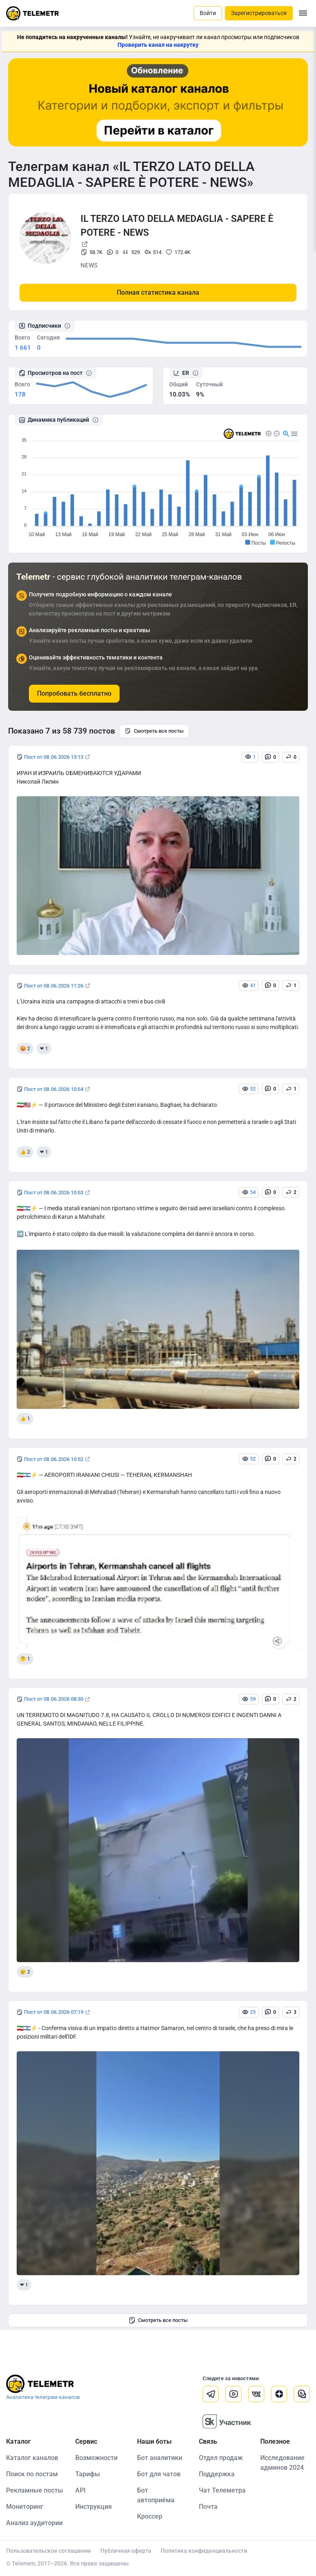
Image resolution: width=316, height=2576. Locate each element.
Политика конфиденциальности (204, 2551)
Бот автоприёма (155, 2495)
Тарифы (87, 2474)
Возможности (96, 2458)
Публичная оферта (125, 2551)
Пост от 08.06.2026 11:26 (54, 986)
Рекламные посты (34, 2490)
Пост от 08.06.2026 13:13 (54, 757)
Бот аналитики (159, 2458)
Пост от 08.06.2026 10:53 (54, 1192)
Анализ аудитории (34, 2523)
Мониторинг (25, 2506)
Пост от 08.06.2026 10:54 (54, 1089)
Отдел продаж (221, 2458)
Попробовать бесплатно (74, 693)
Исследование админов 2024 (282, 2462)
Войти (208, 13)
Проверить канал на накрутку (158, 45)
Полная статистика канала (158, 292)
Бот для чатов (159, 2474)
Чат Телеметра (222, 2490)
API (80, 2490)
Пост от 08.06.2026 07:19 (54, 2012)
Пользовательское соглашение (48, 2551)
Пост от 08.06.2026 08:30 (54, 1699)
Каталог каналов (32, 2458)
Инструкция (93, 2506)
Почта (208, 2506)
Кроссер (149, 2516)
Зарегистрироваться (259, 13)
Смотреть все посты (154, 731)
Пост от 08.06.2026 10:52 (54, 1459)
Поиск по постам (32, 2474)
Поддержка (217, 2474)
